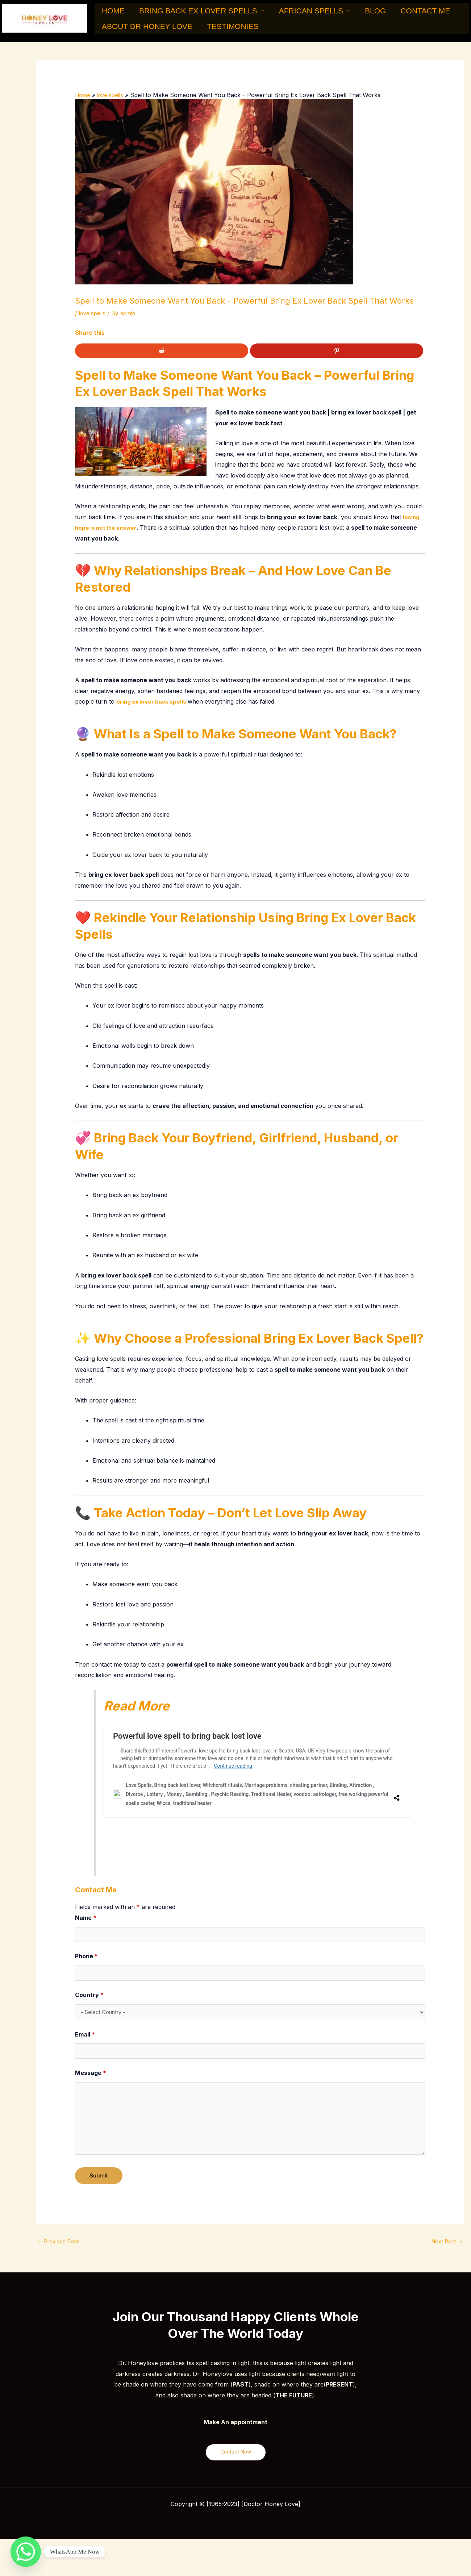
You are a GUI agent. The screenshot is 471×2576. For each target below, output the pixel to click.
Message (90, 2081)
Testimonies (219, 30)
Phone (86, 1960)
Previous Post (60, 2250)
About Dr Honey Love (142, 30)
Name (85, 1920)
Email (85, 2041)
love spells (93, 315)
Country (89, 2000)
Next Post (445, 2250)
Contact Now (236, 2461)
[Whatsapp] (26, 2552)
